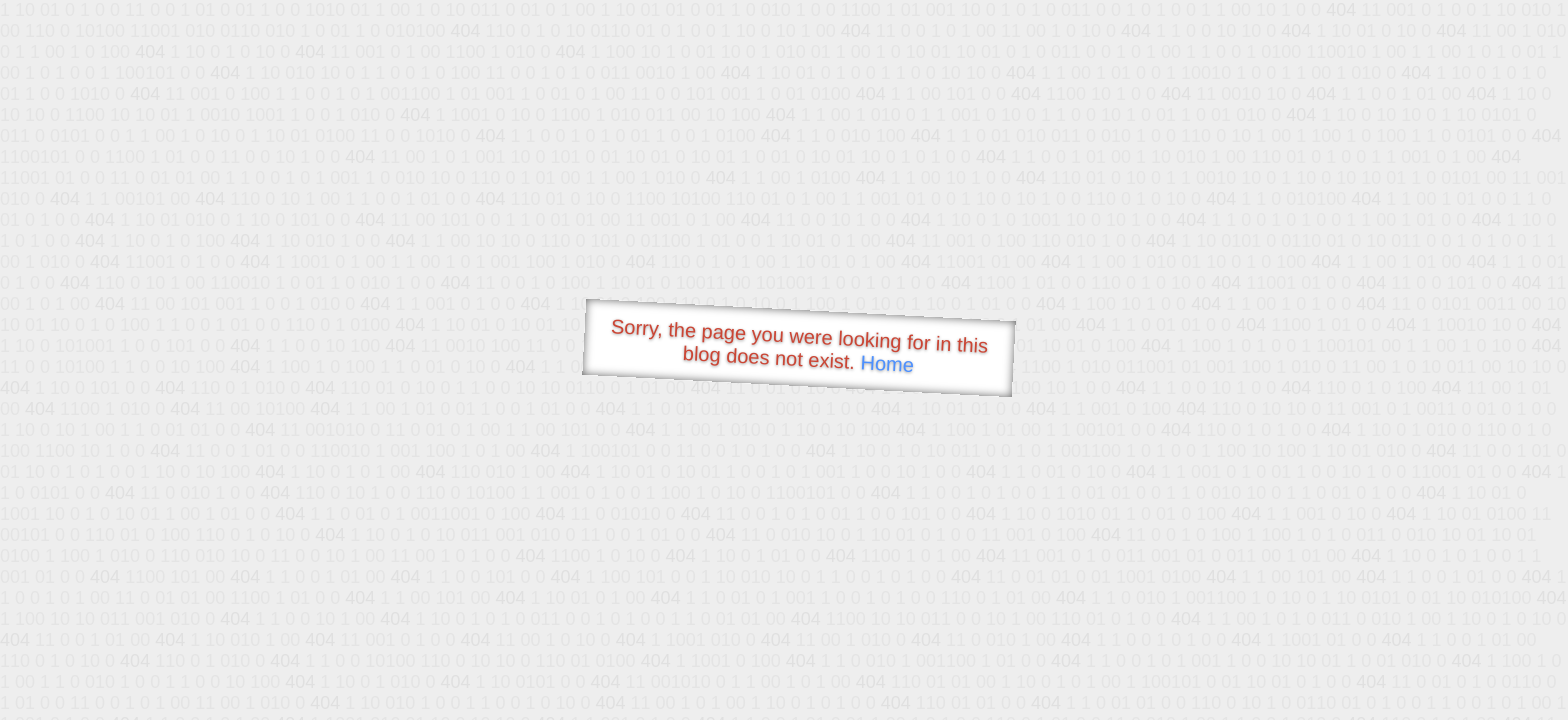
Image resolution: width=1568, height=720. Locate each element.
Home (887, 363)
